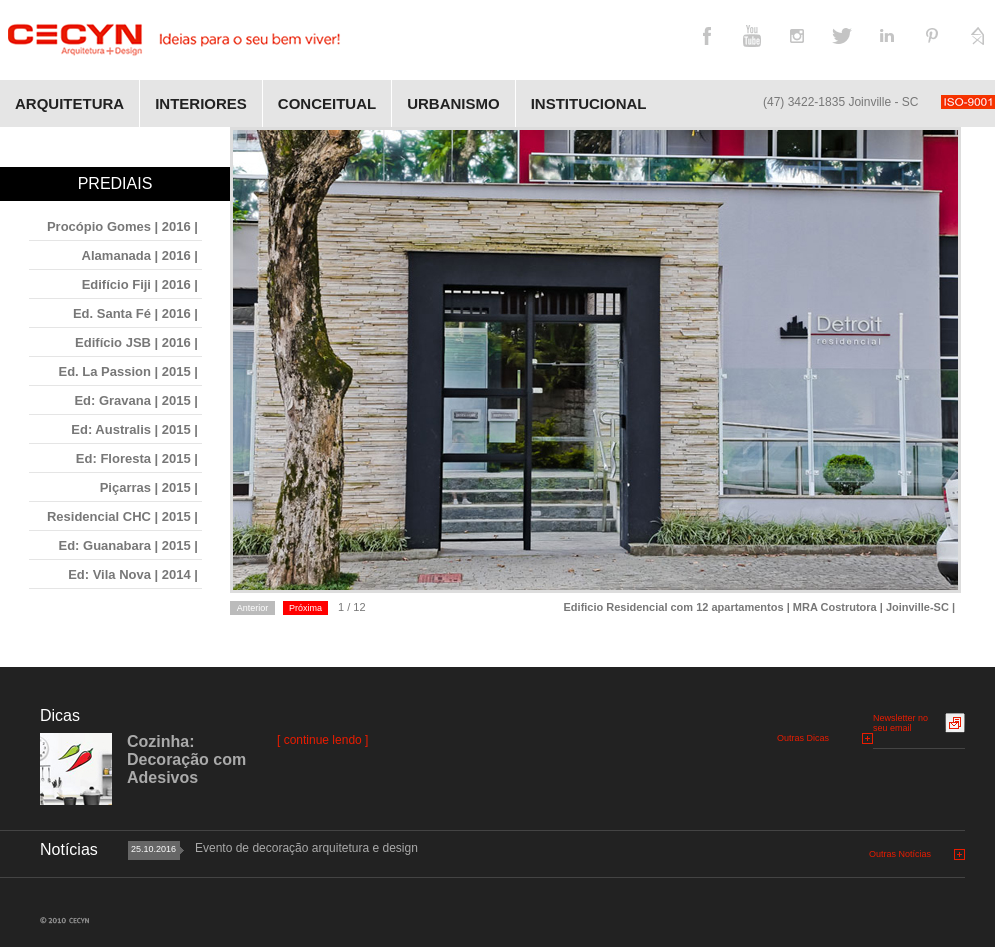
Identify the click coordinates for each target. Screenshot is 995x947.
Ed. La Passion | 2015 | (128, 371)
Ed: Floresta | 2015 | (137, 458)
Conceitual (327, 103)
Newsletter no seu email (900, 723)
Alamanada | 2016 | (140, 255)
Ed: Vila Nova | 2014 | (133, 574)
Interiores (201, 103)
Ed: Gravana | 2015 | (136, 400)
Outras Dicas (803, 738)
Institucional (589, 103)
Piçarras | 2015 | (149, 487)
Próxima (305, 608)
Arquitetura (69, 103)
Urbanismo (453, 103)
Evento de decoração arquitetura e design (306, 848)
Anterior (253, 608)
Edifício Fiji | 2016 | (140, 284)
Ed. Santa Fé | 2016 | (135, 313)
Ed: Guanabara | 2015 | (129, 545)
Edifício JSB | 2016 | (136, 342)
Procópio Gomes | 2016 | (122, 226)
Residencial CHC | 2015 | (122, 516)
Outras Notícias (900, 854)
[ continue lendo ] (322, 740)
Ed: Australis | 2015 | (134, 429)
